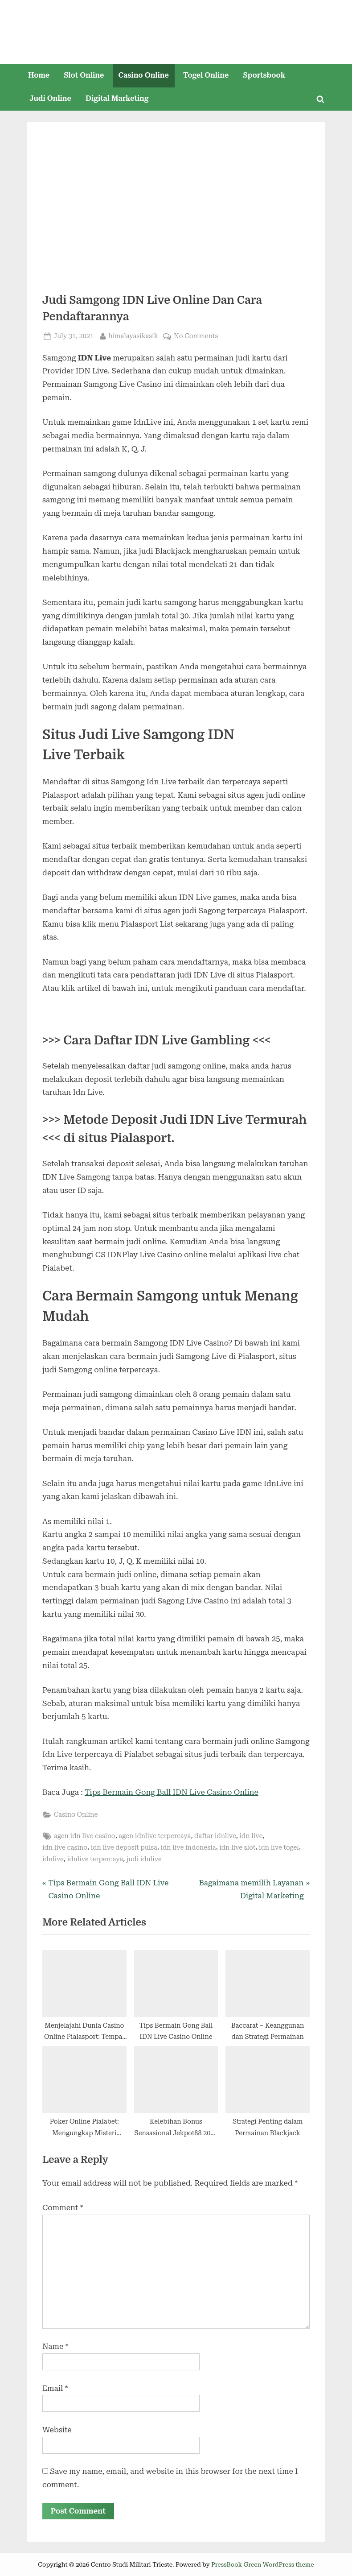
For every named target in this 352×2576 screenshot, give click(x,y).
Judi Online (50, 98)
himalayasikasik (133, 335)
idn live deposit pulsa (124, 1847)
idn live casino (64, 1847)
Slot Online (84, 75)
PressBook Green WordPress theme (262, 2564)
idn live (250, 1836)
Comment (62, 2207)
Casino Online (144, 75)
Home (38, 75)
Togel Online (206, 75)
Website (57, 2429)
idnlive (53, 1859)
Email (55, 2388)
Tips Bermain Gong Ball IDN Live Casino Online (171, 1792)
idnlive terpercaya (95, 1859)
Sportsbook (264, 75)
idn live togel (279, 1847)
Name (55, 2346)
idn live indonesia (188, 1847)
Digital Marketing (117, 98)
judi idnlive (144, 1859)
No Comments (196, 336)
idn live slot (237, 1847)
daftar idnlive (215, 1836)
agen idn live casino (84, 1836)
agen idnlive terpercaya (155, 1836)
